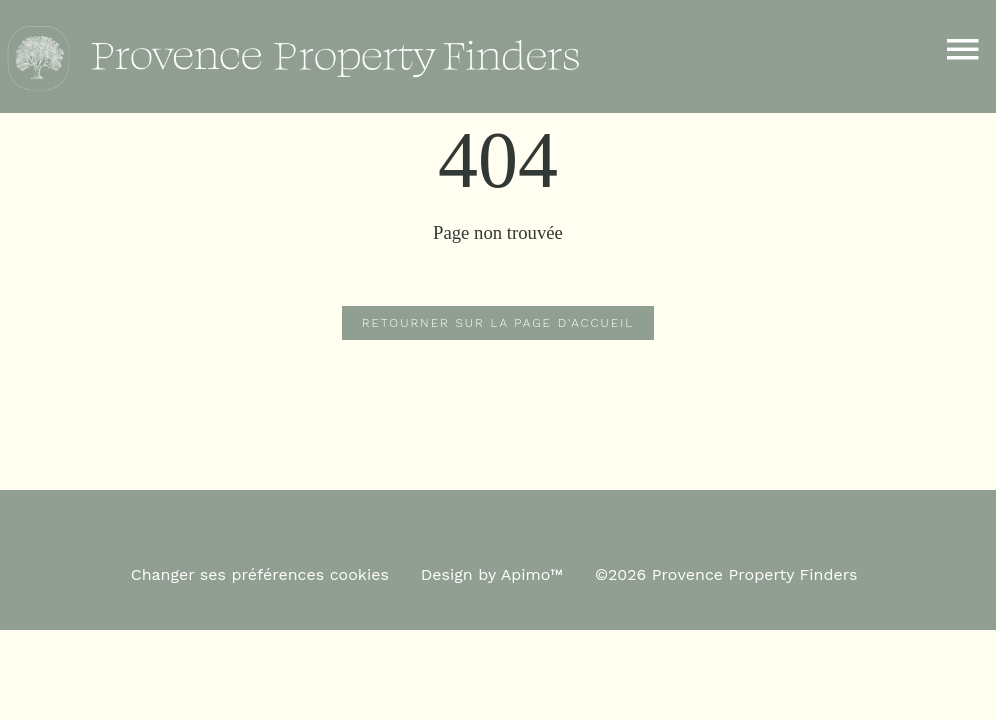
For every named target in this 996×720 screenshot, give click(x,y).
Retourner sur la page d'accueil (498, 323)
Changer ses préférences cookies (260, 574)
